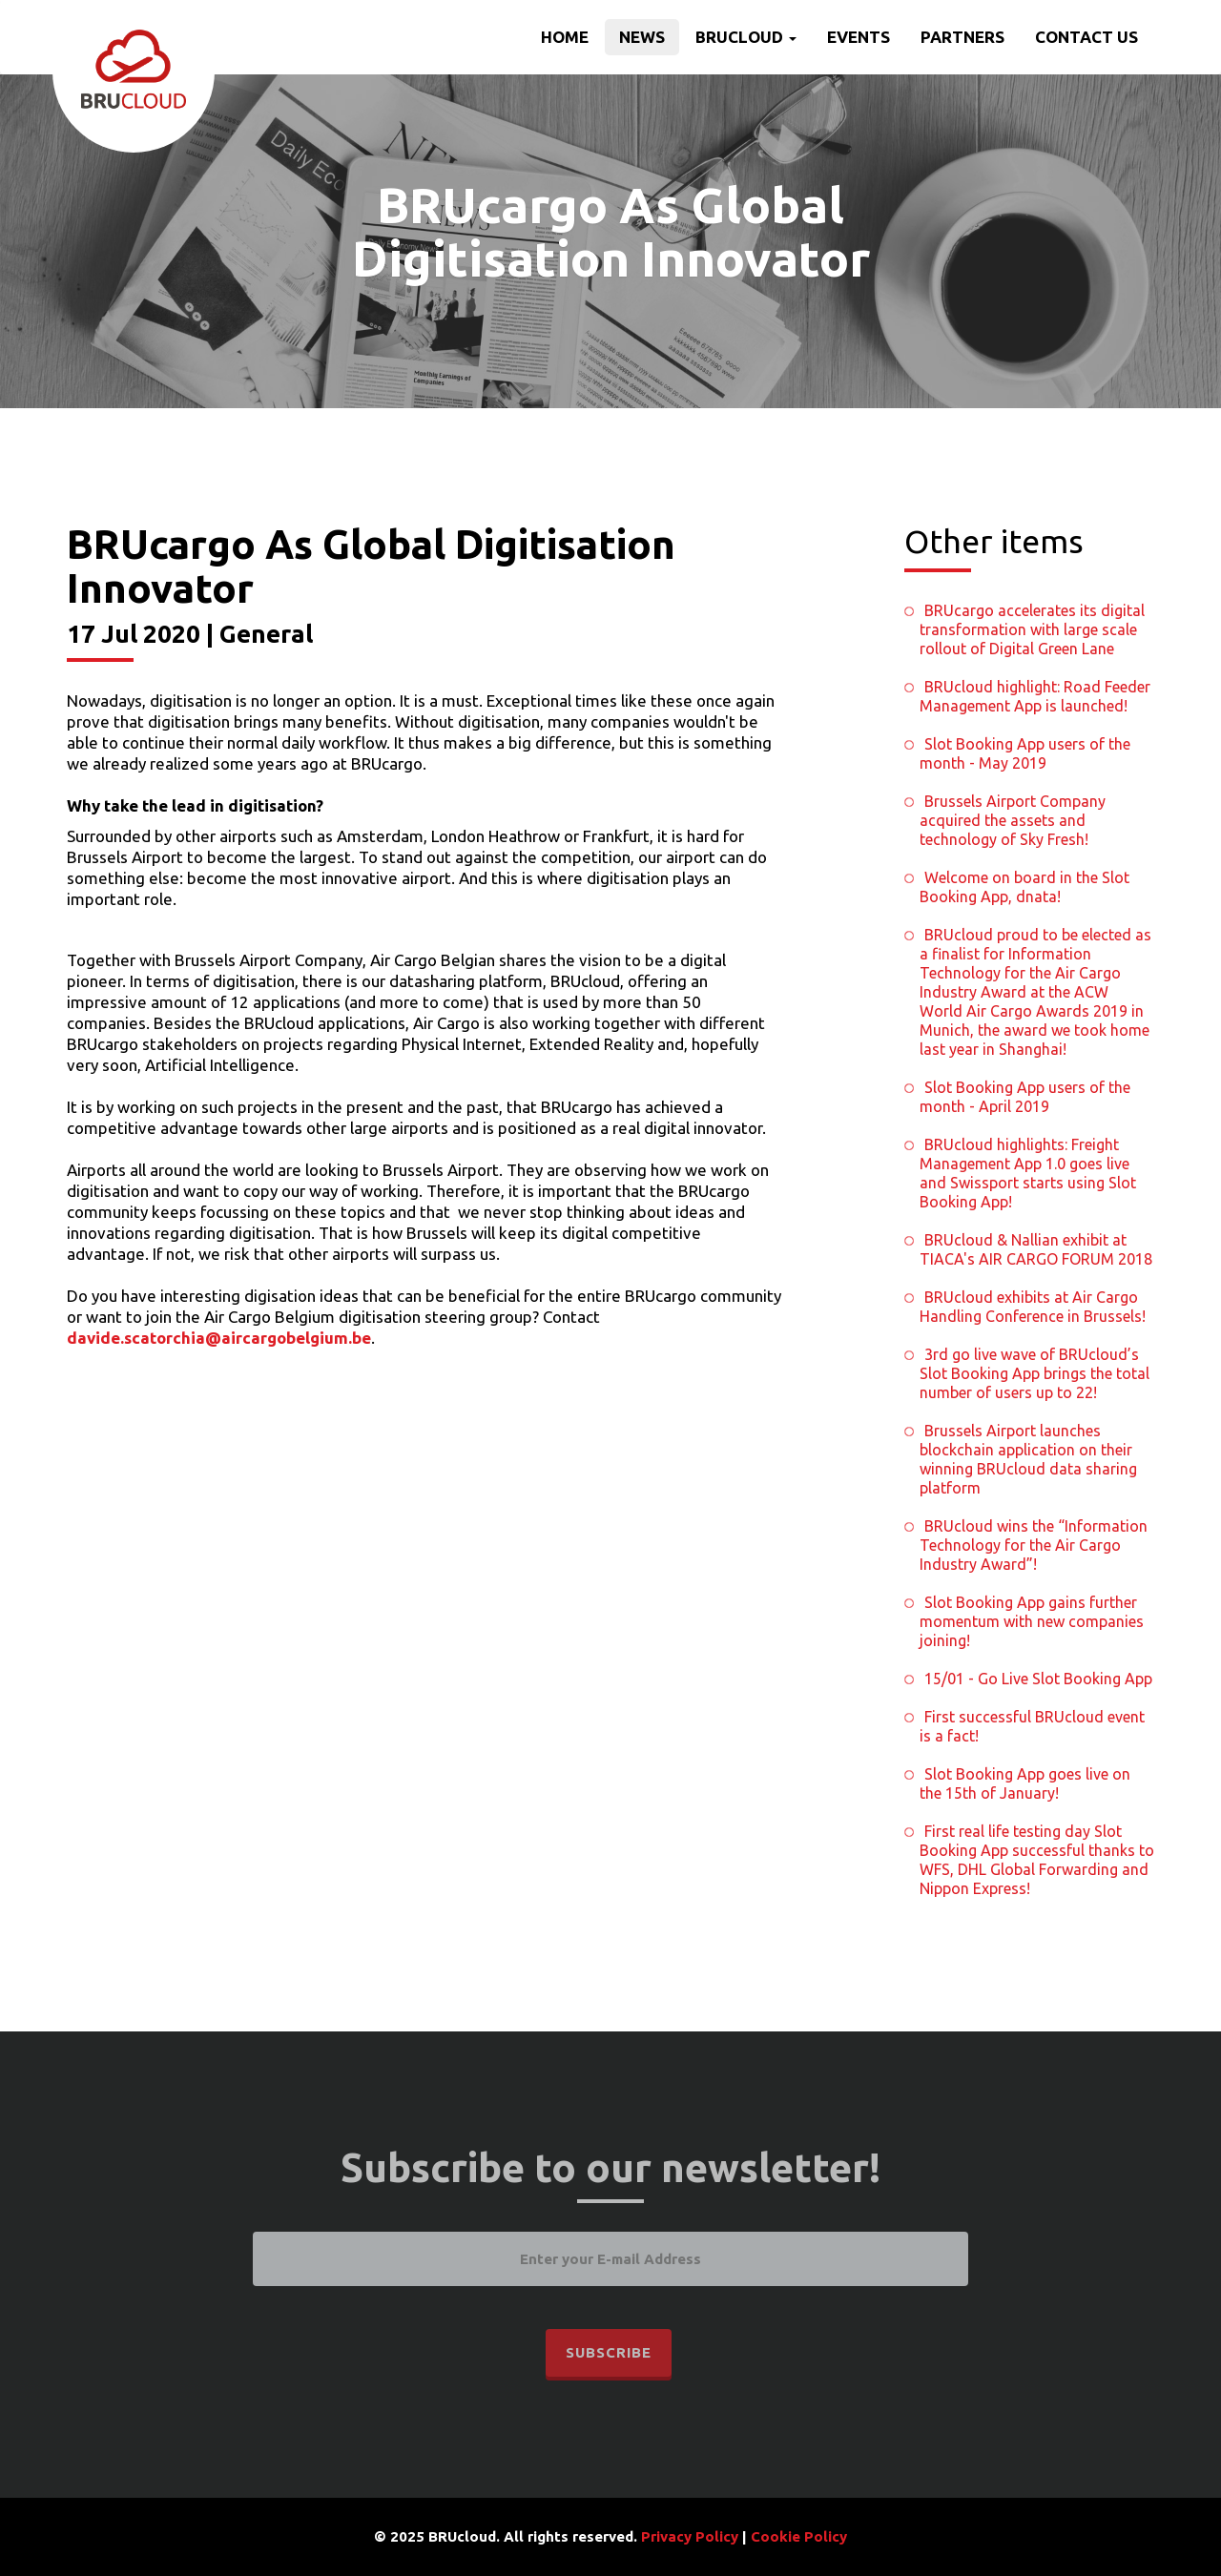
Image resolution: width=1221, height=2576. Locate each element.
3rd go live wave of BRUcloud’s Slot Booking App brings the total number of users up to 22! (1034, 1373)
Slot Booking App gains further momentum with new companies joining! (1032, 1621)
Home (565, 37)
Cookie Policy (799, 2536)
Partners (962, 37)
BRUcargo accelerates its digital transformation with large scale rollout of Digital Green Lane (1032, 629)
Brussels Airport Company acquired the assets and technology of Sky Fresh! (1013, 820)
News (642, 37)
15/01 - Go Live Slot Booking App (1038, 1678)
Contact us (1086, 37)
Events (858, 37)
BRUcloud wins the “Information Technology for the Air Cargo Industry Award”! (1034, 1545)
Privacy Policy (689, 2536)
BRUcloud (746, 37)
